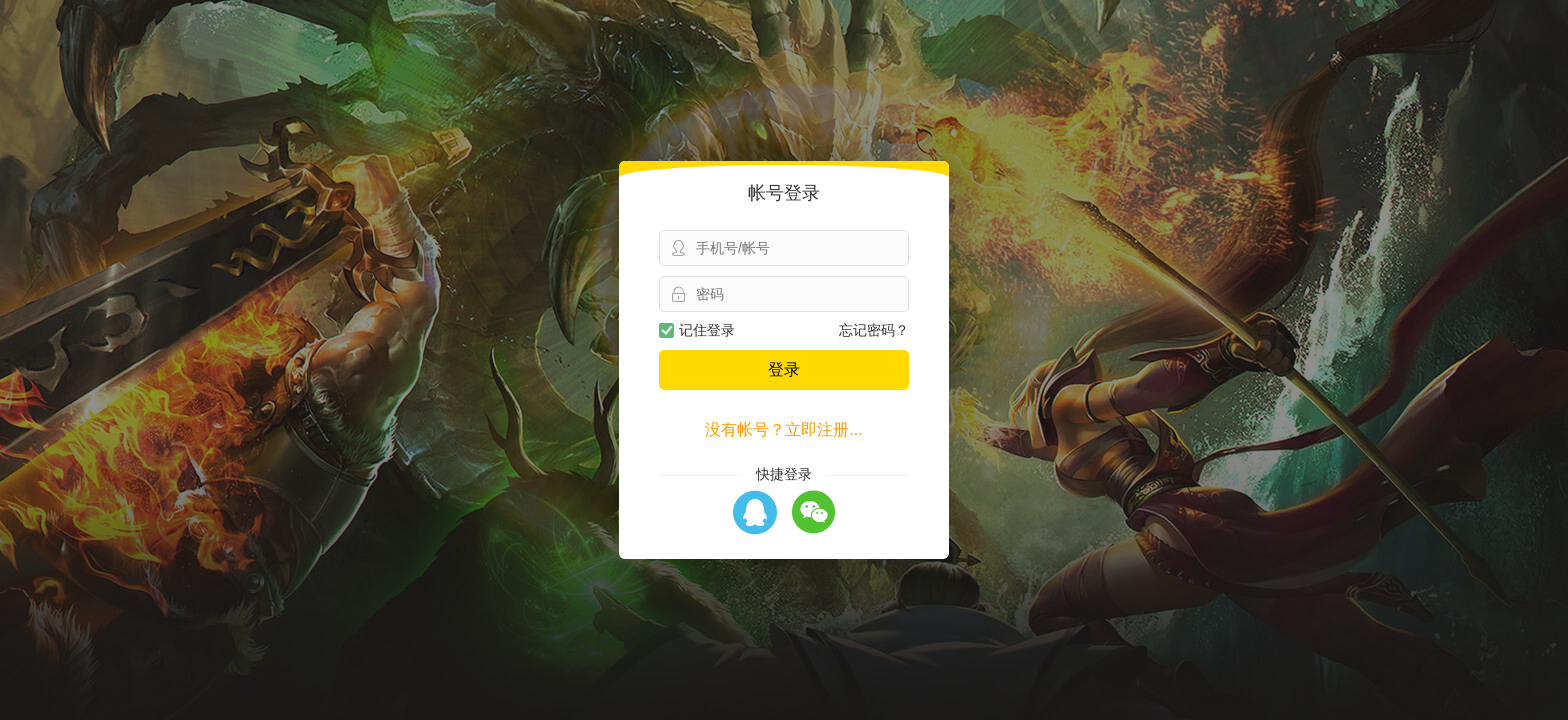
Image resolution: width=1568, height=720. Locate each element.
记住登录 (697, 330)
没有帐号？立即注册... (783, 429)
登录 (784, 369)
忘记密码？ (874, 330)
